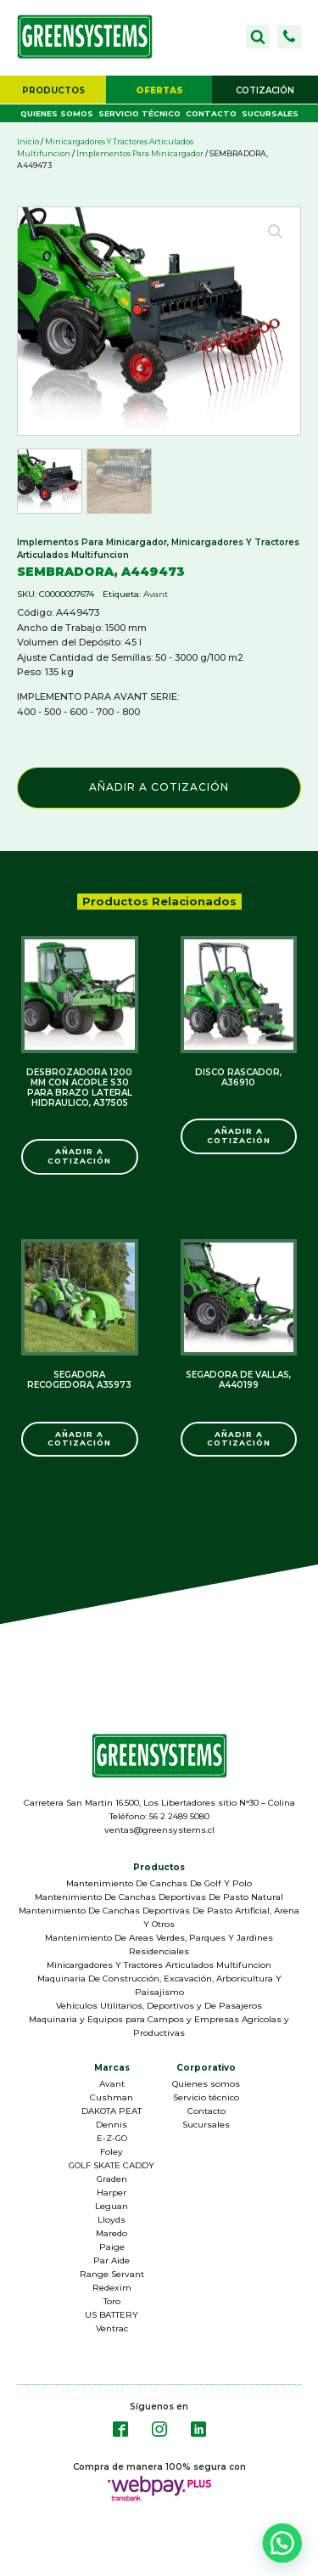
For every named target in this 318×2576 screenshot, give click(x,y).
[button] (289, 36)
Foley (111, 2151)
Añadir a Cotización (159, 787)
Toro (111, 2301)
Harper (111, 2192)
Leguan (111, 2206)
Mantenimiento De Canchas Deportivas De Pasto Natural (159, 1896)
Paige (112, 2246)
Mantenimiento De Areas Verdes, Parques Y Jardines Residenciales (159, 1944)
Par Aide (111, 2260)
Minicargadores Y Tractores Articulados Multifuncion (159, 1964)
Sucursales (270, 113)
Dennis (111, 2124)
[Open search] (257, 36)
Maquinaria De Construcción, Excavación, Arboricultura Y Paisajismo (159, 1985)
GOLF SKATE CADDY (111, 2165)
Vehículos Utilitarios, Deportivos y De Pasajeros (159, 2005)
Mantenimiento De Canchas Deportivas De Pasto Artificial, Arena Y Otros (159, 1917)
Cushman (111, 2097)
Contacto (211, 113)
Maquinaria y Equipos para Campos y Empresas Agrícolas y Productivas (159, 2026)
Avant (155, 594)
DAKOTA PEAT (111, 2111)
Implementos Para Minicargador (140, 153)
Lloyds (112, 2219)
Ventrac (112, 2328)
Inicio (28, 141)
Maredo (111, 2233)
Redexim (111, 2287)
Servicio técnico (139, 113)
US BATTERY (111, 2314)
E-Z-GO (112, 2138)
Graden (112, 2178)
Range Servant (112, 2274)
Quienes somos (56, 113)
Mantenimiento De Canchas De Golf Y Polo (159, 1883)
